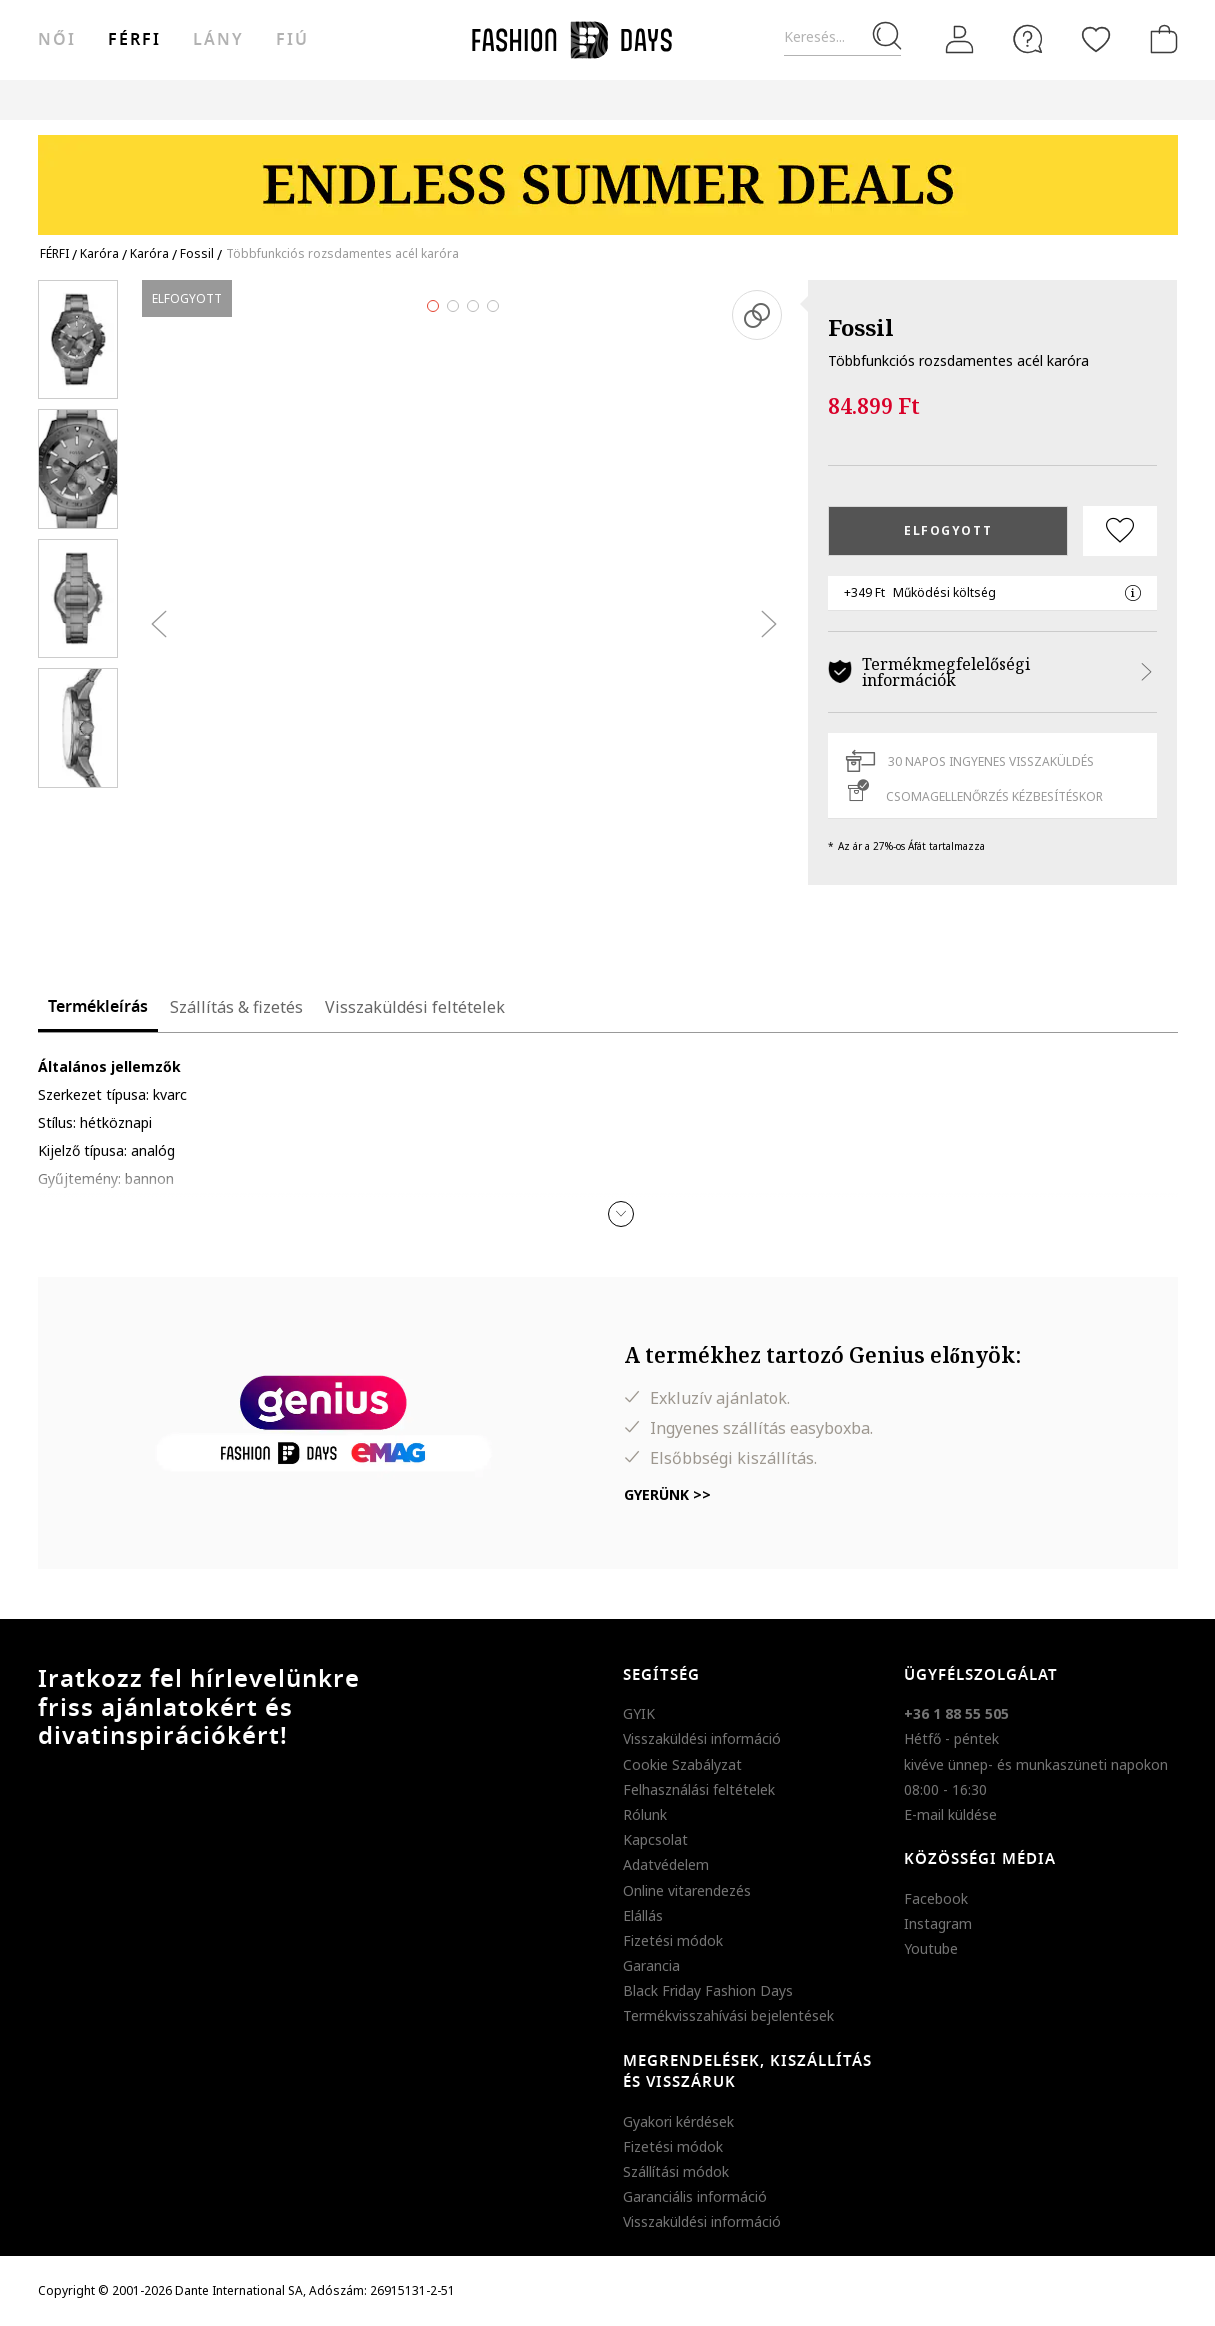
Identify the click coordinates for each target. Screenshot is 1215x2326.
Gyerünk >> (667, 1494)
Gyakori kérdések (678, 2121)
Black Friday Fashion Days (708, 1990)
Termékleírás (98, 1007)
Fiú (292, 40)
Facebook (936, 1898)
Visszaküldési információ (702, 1738)
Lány (218, 40)
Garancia (651, 1965)
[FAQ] (1028, 39)
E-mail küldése (950, 1814)
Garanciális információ (695, 2196)
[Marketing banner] (608, 175)
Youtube (931, 1948)
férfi (134, 40)
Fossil (861, 327)
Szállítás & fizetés (236, 1007)
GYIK (639, 1713)
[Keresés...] (842, 37)
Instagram (938, 1923)
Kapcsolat (655, 1839)
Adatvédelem (666, 1864)
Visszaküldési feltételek (415, 1007)
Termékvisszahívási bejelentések (728, 2015)
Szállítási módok (676, 2171)
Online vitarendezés (687, 1890)
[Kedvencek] (1096, 39)
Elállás (643, 1915)
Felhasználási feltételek (699, 1789)
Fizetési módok (673, 1940)
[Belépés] (960, 40)
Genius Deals (731, 99)
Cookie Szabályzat (682, 1764)
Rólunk (645, 1814)
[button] (621, 1214)
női (57, 40)
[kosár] (1160, 39)
